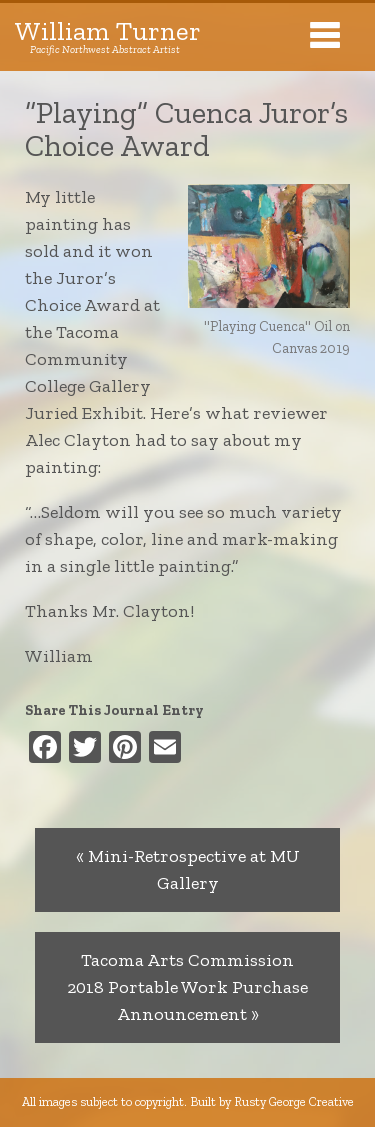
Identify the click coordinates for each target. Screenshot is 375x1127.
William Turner (108, 37)
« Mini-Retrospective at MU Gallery (188, 869)
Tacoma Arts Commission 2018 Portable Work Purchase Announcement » (187, 987)
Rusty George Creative (294, 1101)
